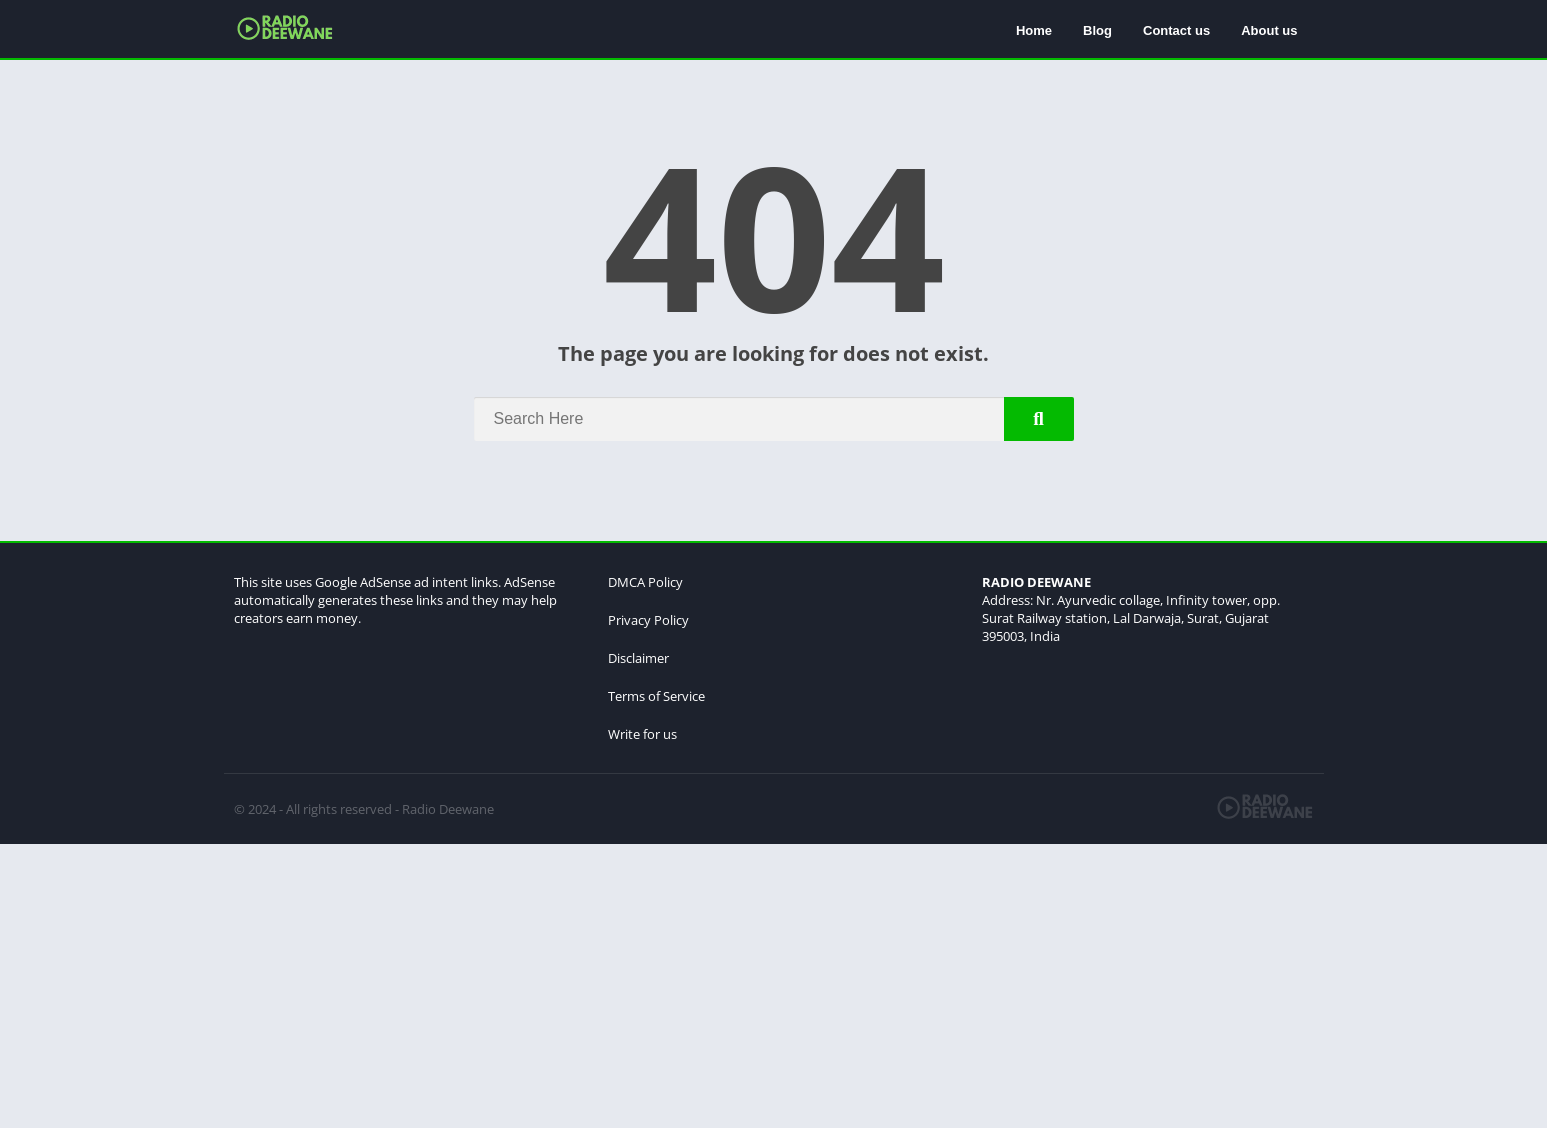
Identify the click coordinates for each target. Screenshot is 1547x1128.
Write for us (642, 734)
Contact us (1176, 30)
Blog (1097, 30)
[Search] (774, 419)
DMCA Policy (645, 582)
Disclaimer (638, 658)
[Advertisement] (600, 984)
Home (1034, 30)
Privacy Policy (648, 620)
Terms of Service (656, 696)
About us (1269, 30)
